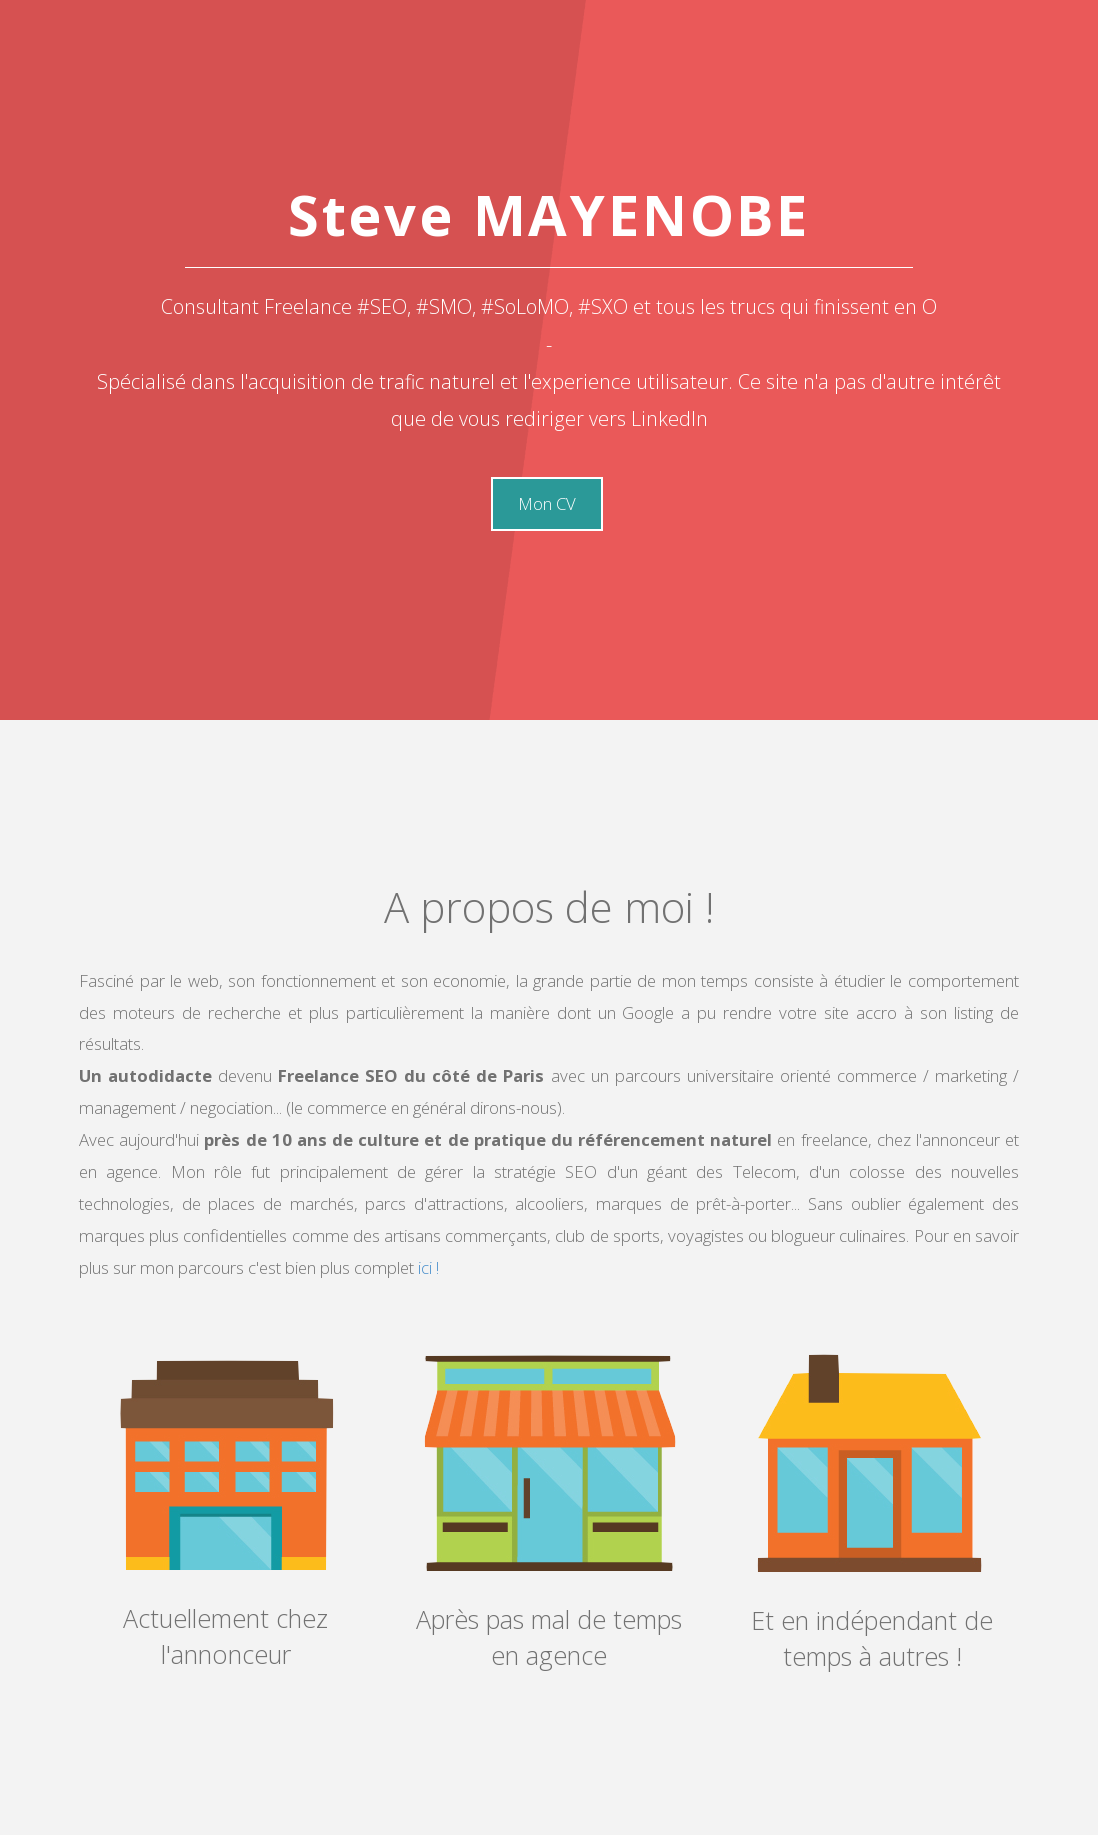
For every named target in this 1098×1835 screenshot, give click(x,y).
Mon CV (547, 503)
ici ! (426, 1267)
